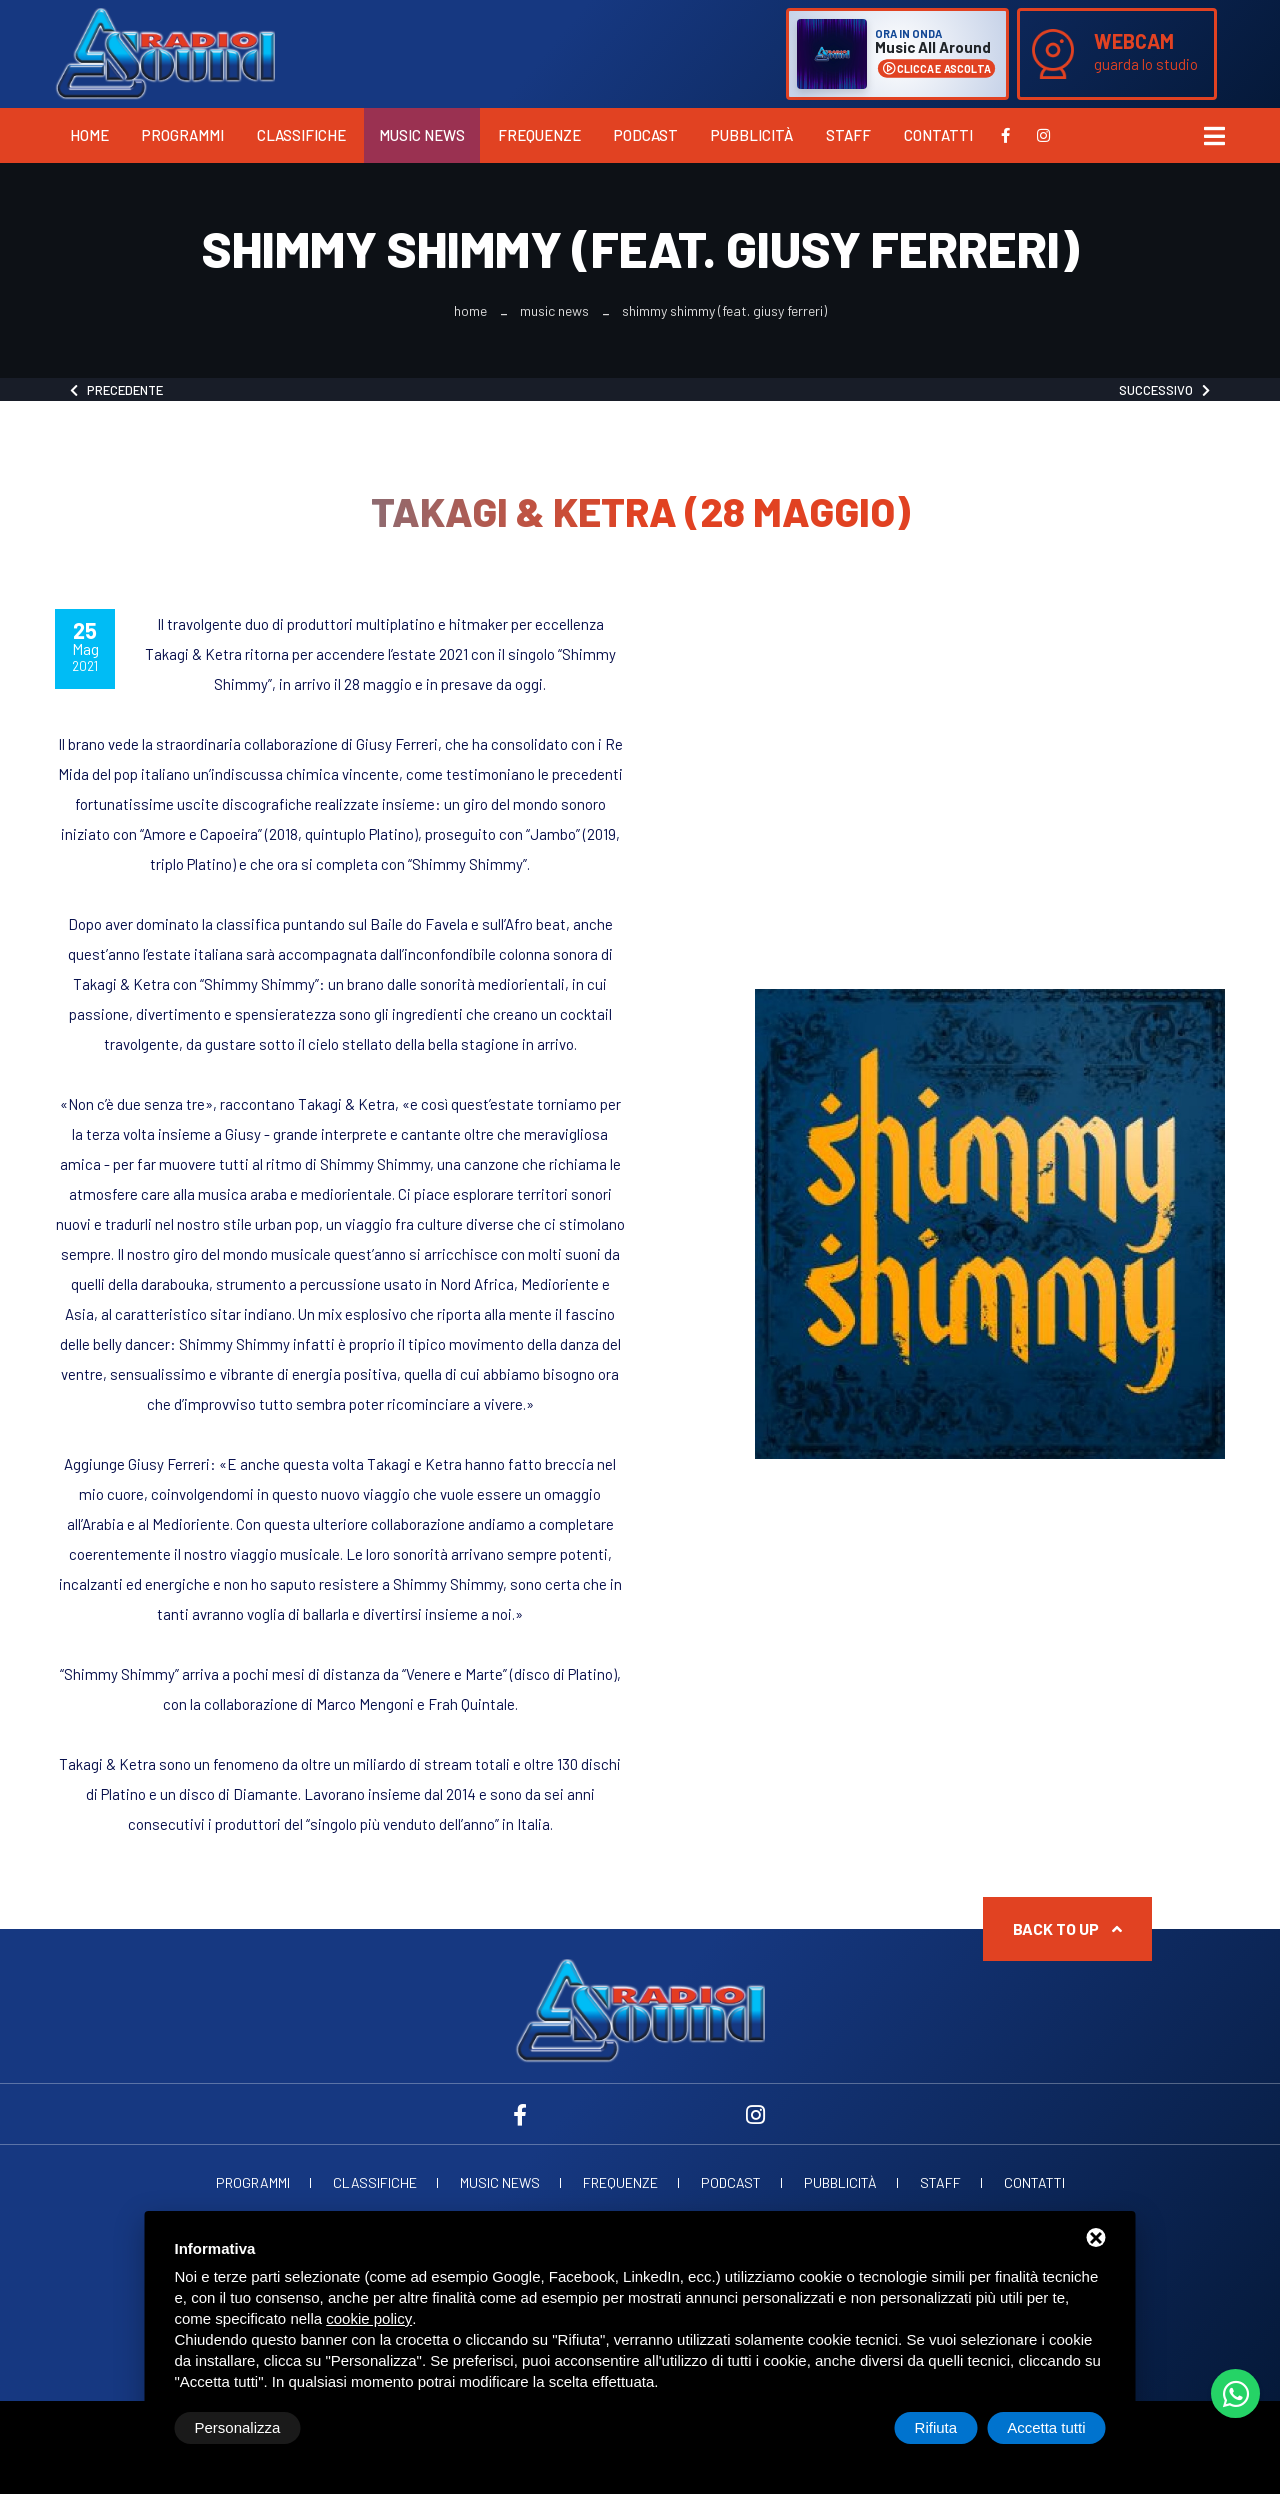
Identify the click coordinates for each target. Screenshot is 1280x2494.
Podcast (646, 135)
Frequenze (539, 135)
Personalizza (238, 2427)
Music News (422, 135)
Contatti (938, 135)
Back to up (1067, 1928)
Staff (848, 135)
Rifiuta (936, 2427)
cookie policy (369, 2318)
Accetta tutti (1046, 2427)
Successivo (1164, 390)
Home (89, 135)
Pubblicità (752, 135)
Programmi (183, 135)
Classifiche (301, 135)
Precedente (116, 390)
